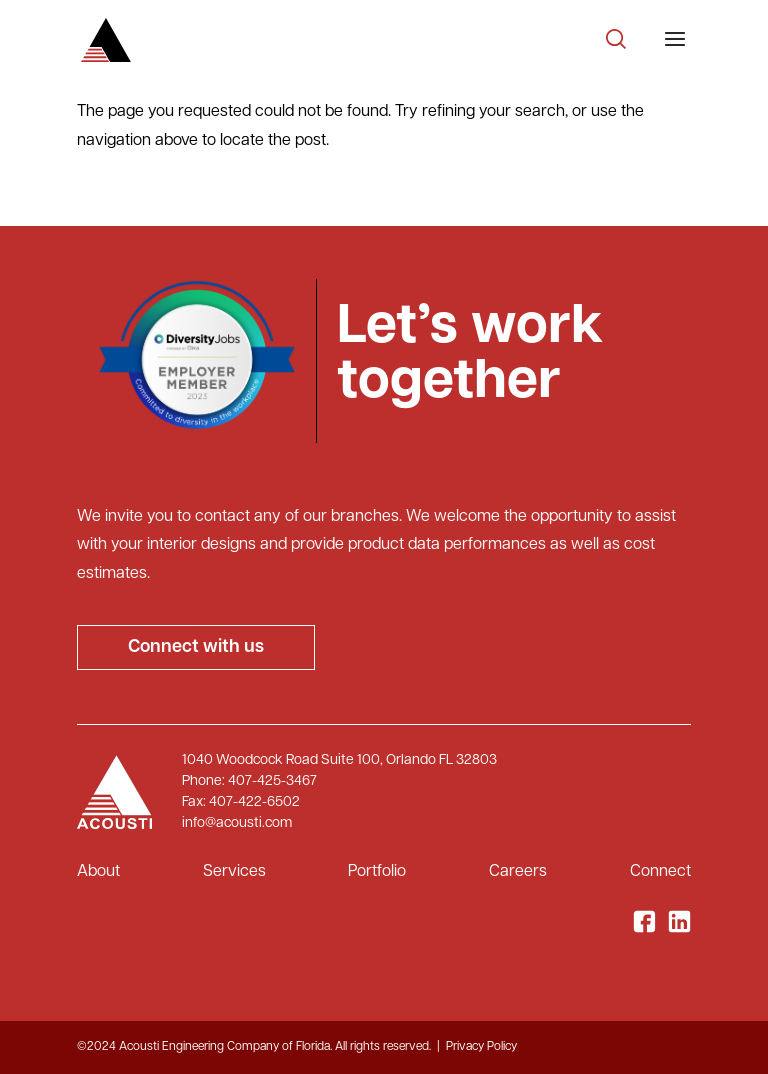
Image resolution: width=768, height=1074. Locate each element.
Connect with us (196, 647)
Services (234, 872)
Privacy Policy (481, 1047)
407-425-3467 (272, 781)
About (98, 872)
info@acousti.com (237, 823)
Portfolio (377, 872)
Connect (660, 872)
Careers (518, 872)
